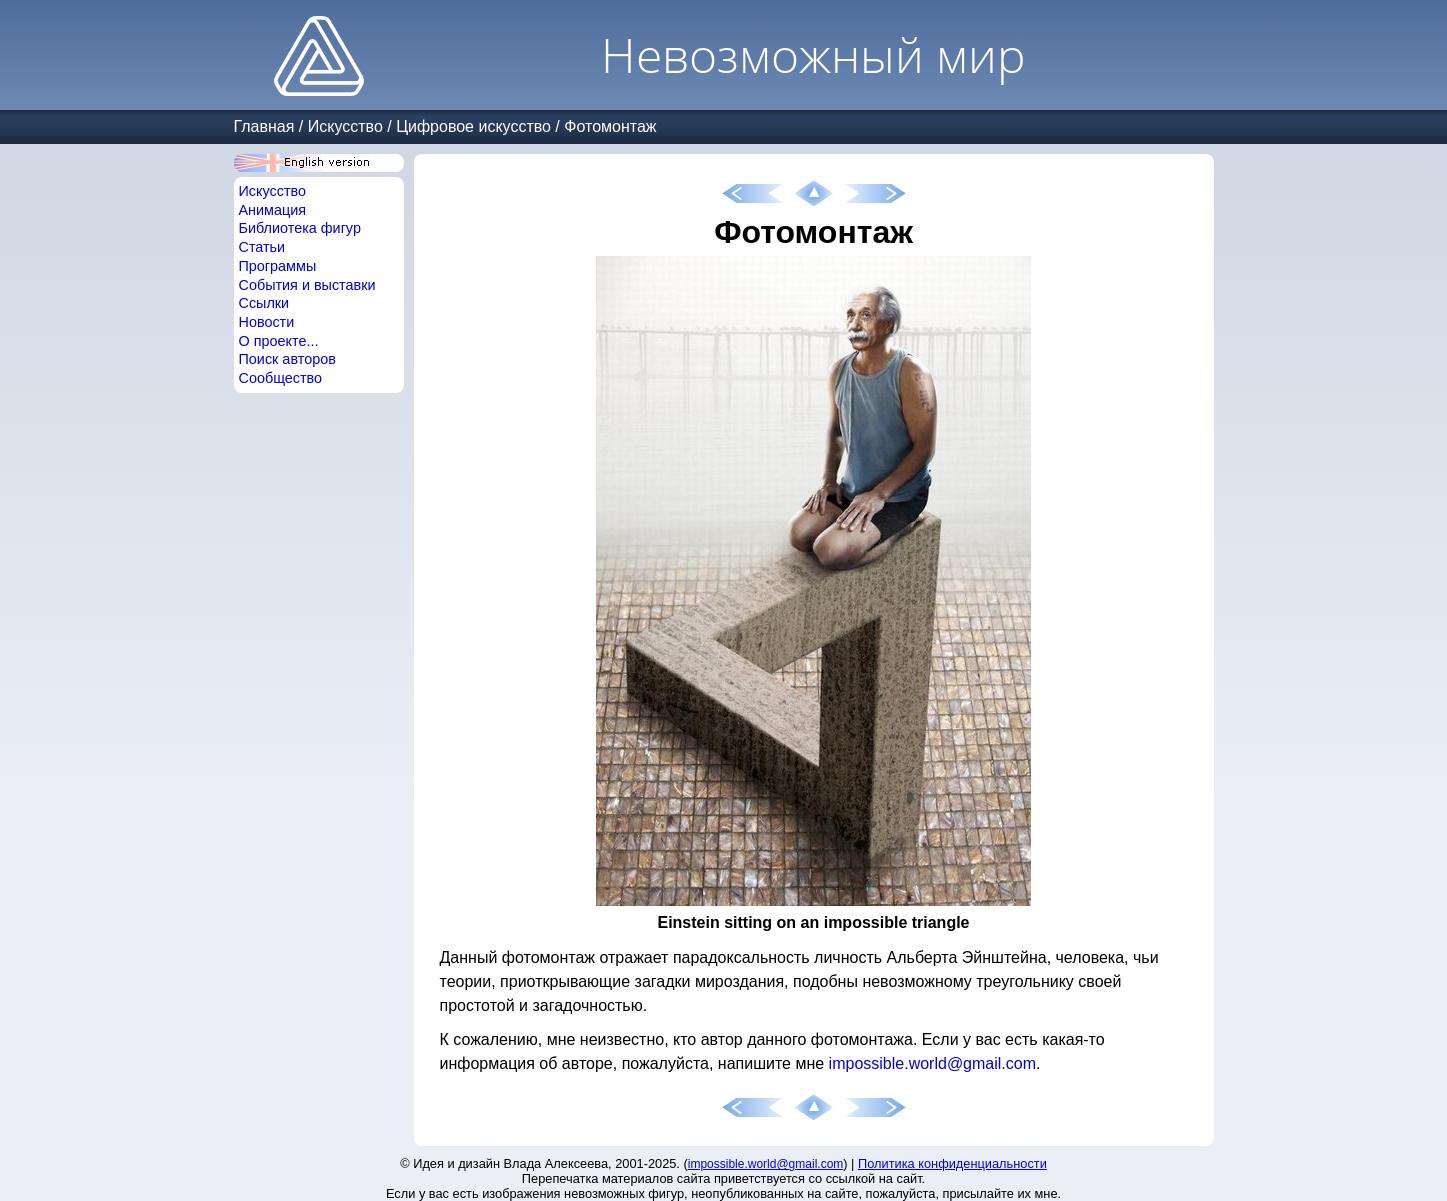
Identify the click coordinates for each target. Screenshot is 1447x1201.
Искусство (345, 126)
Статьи (262, 247)
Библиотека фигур (300, 228)
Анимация (273, 210)
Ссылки (264, 303)
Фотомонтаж (610, 126)
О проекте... (279, 341)
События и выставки (307, 285)
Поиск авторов (287, 359)
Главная (264, 126)
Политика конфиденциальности (952, 1163)
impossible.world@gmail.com (932, 1063)
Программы (278, 266)
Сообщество (281, 378)
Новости (267, 322)
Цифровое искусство (473, 126)
